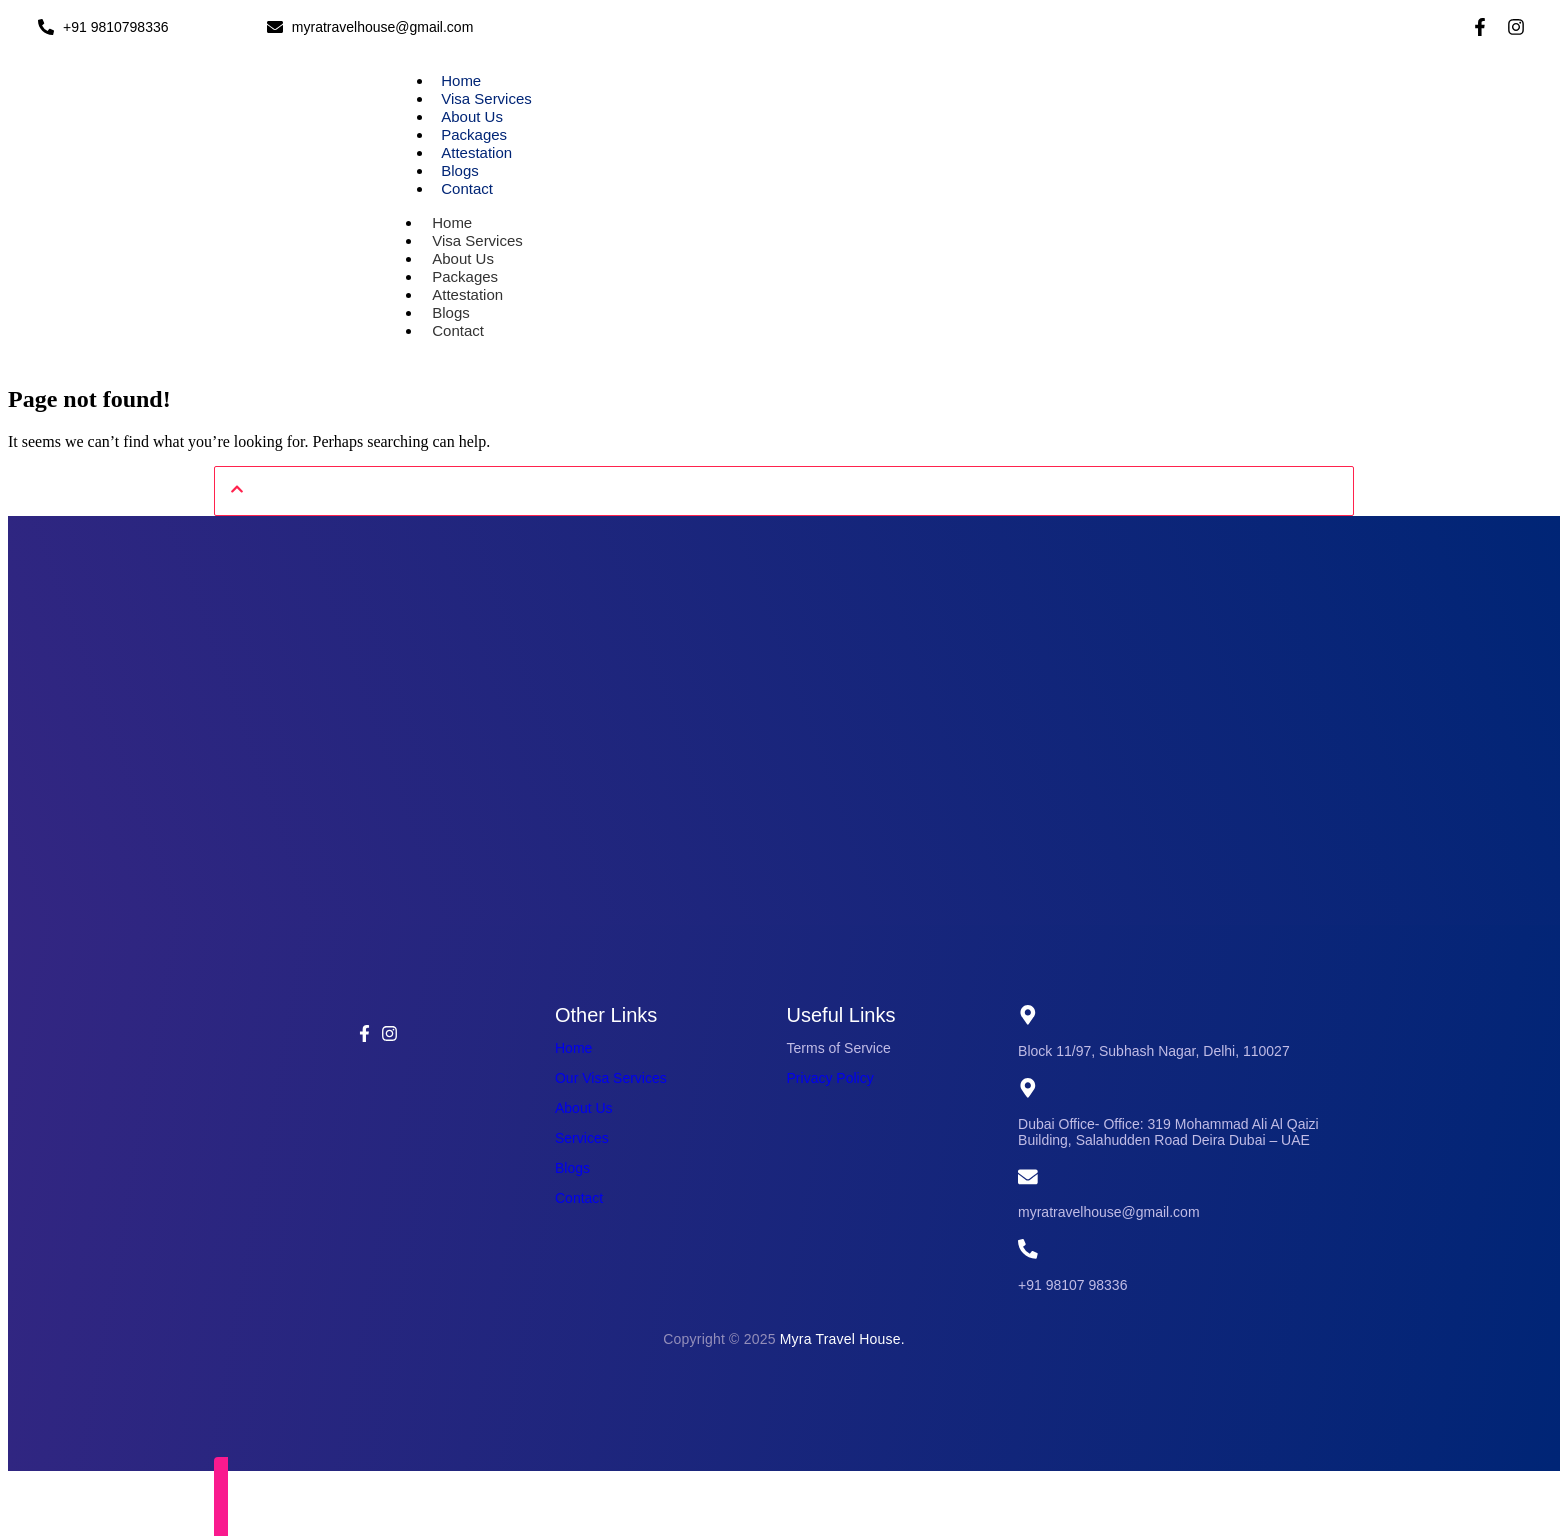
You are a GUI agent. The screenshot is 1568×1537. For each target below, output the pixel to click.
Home (461, 80)
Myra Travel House (840, 1340)
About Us (472, 116)
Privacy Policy (830, 1078)
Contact (467, 188)
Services (582, 1138)
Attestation (476, 152)
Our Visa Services (611, 1078)
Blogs (460, 170)
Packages (474, 134)
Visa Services (486, 98)
